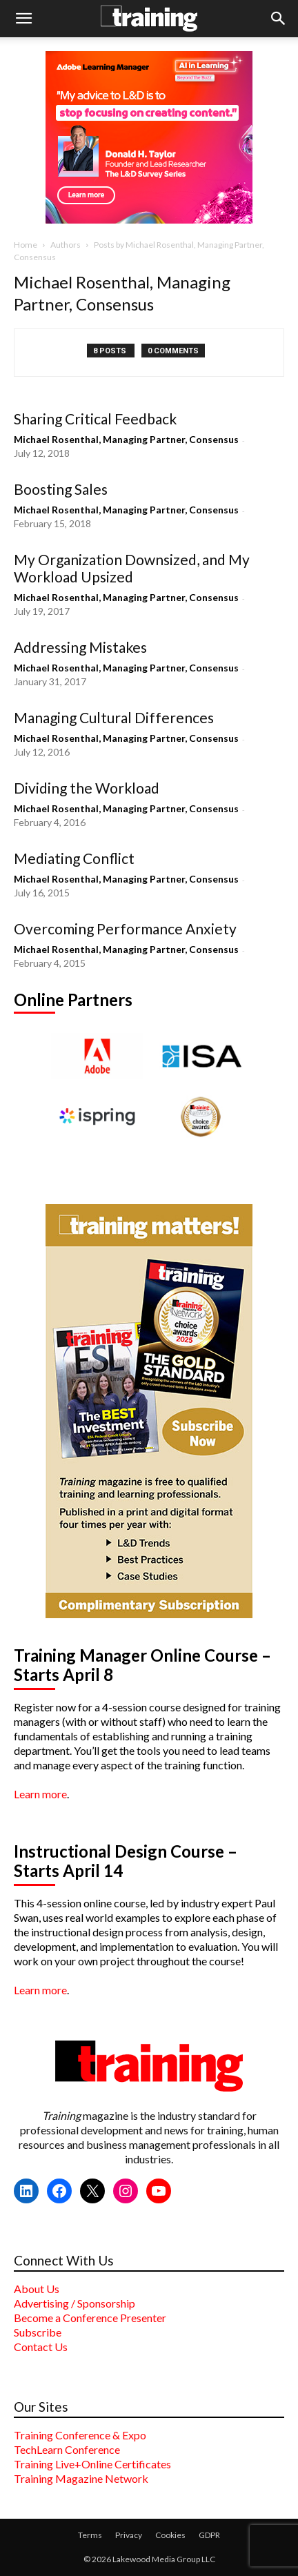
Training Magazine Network (81, 2478)
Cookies (170, 2535)
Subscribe (37, 2332)
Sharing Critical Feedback (95, 418)
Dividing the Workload (86, 787)
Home (25, 244)
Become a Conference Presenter (90, 2317)
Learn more (40, 1793)
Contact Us (41, 2346)
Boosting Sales (61, 489)
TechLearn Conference (67, 2449)
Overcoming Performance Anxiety (125, 928)
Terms (90, 2535)
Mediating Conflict (74, 858)
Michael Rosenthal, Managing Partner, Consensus (126, 439)
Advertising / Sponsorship (74, 2303)
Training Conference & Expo (80, 2434)
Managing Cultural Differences (114, 717)
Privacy (128, 2535)
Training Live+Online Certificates (92, 2463)
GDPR (209, 2535)
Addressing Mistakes (80, 647)
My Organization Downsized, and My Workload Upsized (132, 568)
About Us (36, 2288)
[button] (23, 18)
